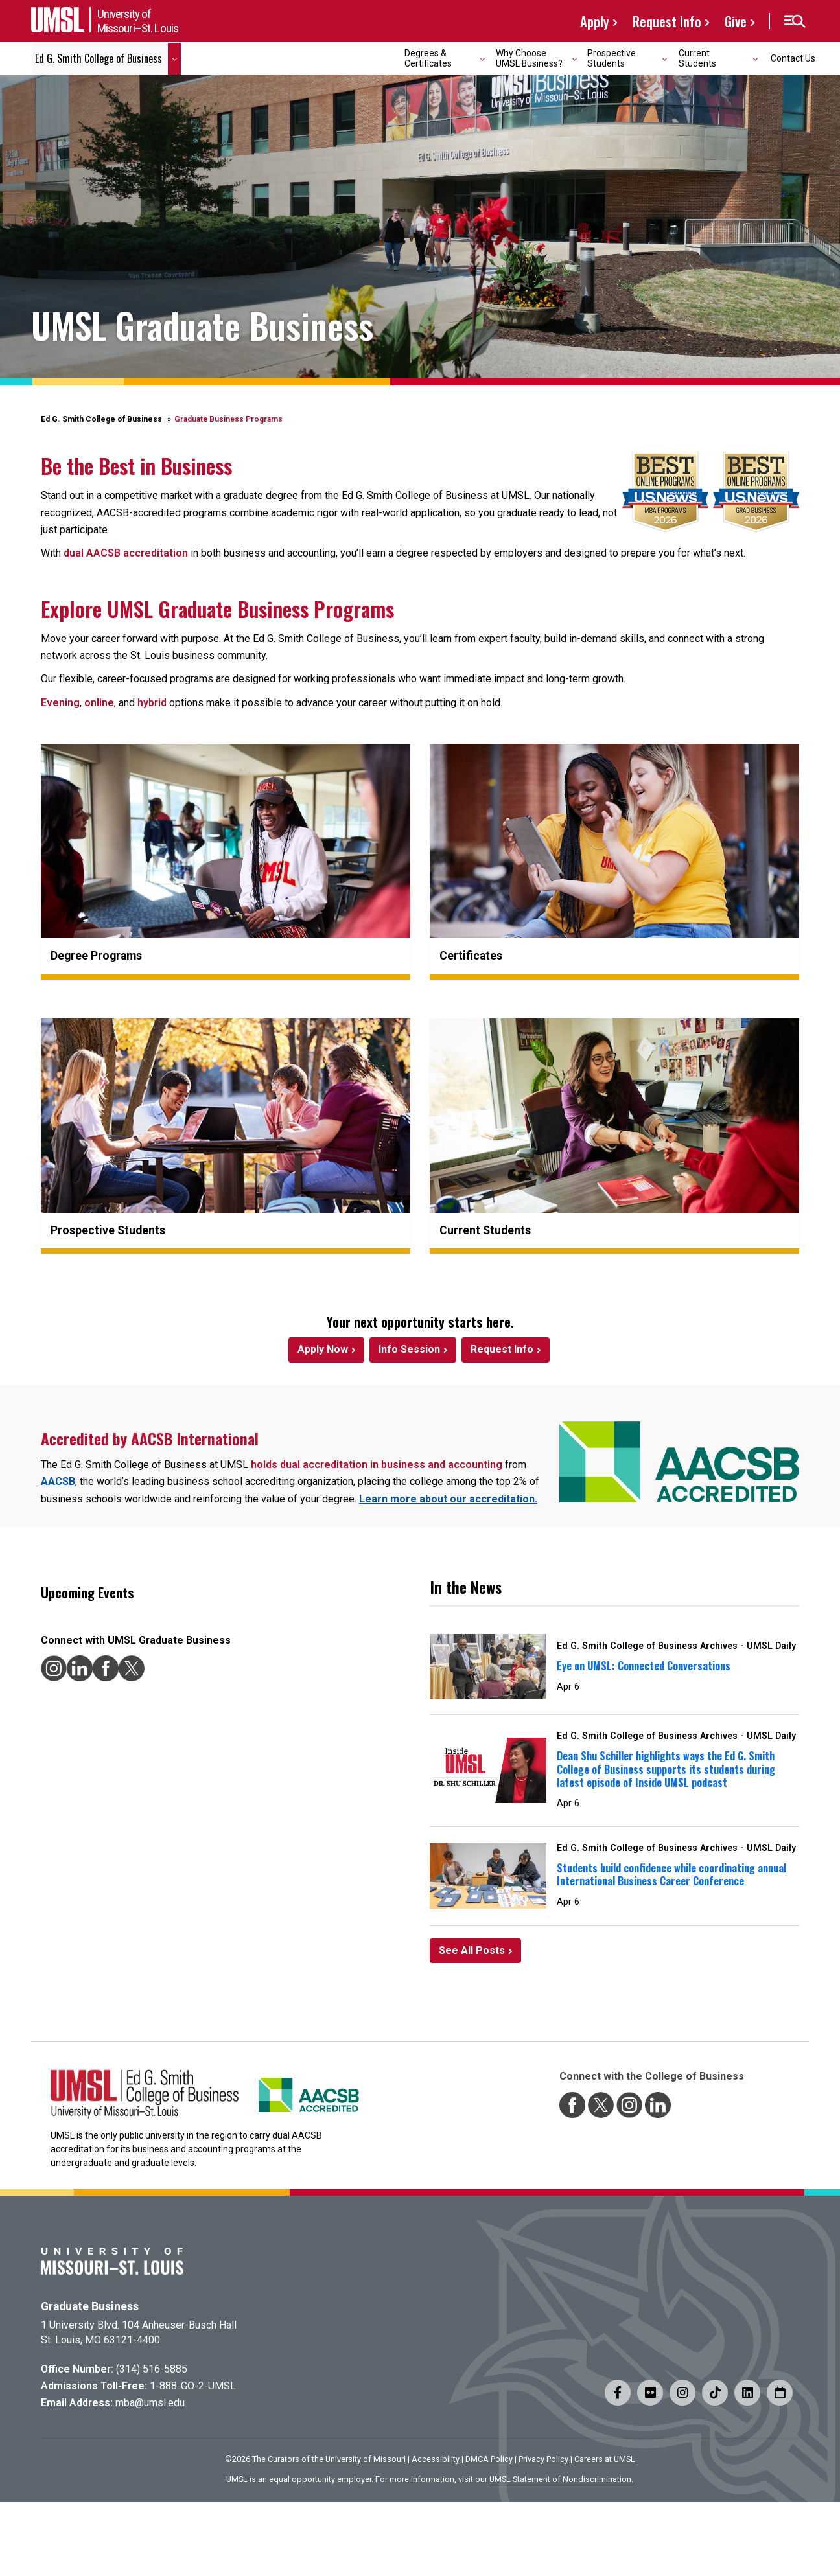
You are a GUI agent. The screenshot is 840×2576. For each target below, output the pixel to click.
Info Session (409, 1349)
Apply (594, 21)
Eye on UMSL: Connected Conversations (643, 1665)
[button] (794, 21)
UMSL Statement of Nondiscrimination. (561, 2479)
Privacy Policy (543, 2459)
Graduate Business (90, 2306)
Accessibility (436, 2459)
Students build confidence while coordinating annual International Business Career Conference (671, 1874)
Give (736, 21)
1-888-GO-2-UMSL (193, 2386)
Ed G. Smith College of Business (101, 419)
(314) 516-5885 (151, 2369)
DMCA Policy (489, 2459)
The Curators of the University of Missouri (329, 2459)
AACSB (58, 1481)
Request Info (667, 21)
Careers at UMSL (604, 2459)
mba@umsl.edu (150, 2403)
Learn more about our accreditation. (448, 1499)
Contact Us (793, 58)
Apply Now (323, 1349)
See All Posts (472, 1950)
